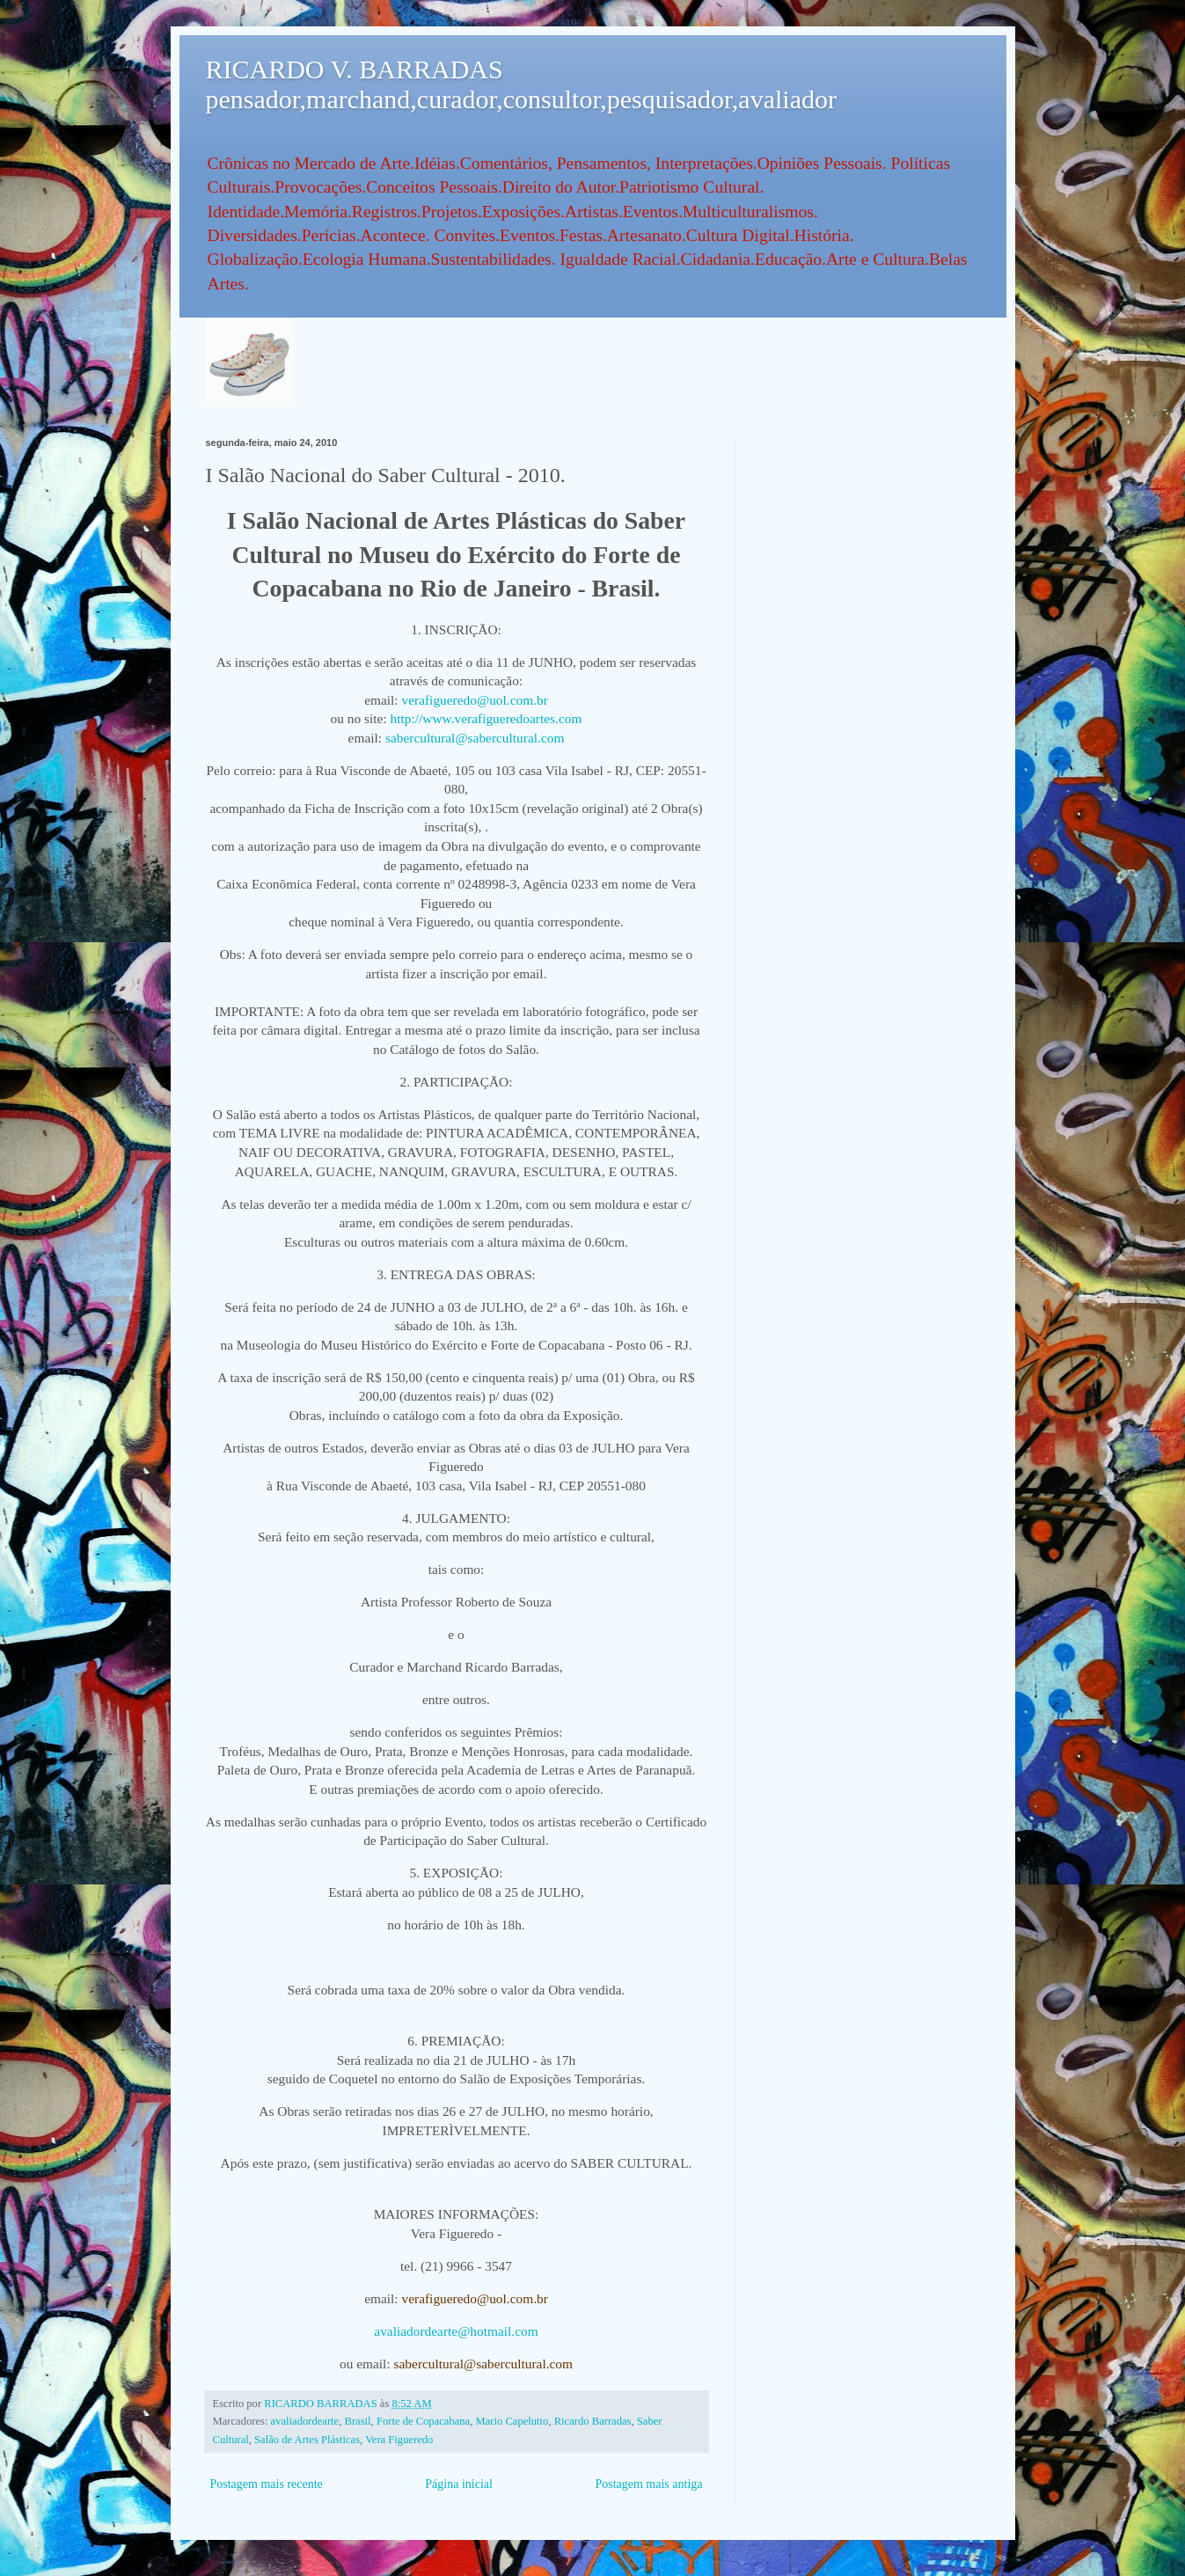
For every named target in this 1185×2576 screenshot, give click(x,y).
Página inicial (459, 2484)
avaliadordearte (305, 2421)
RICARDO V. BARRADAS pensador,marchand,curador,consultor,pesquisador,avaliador (521, 84)
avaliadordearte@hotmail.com (456, 2331)
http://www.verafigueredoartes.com (486, 718)
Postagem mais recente (266, 2484)
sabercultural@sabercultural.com (474, 737)
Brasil (358, 2421)
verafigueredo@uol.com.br (475, 699)
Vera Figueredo (399, 2439)
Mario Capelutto (512, 2421)
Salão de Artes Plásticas (307, 2439)
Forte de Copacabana (423, 2421)
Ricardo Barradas (593, 2421)
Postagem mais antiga (648, 2484)
